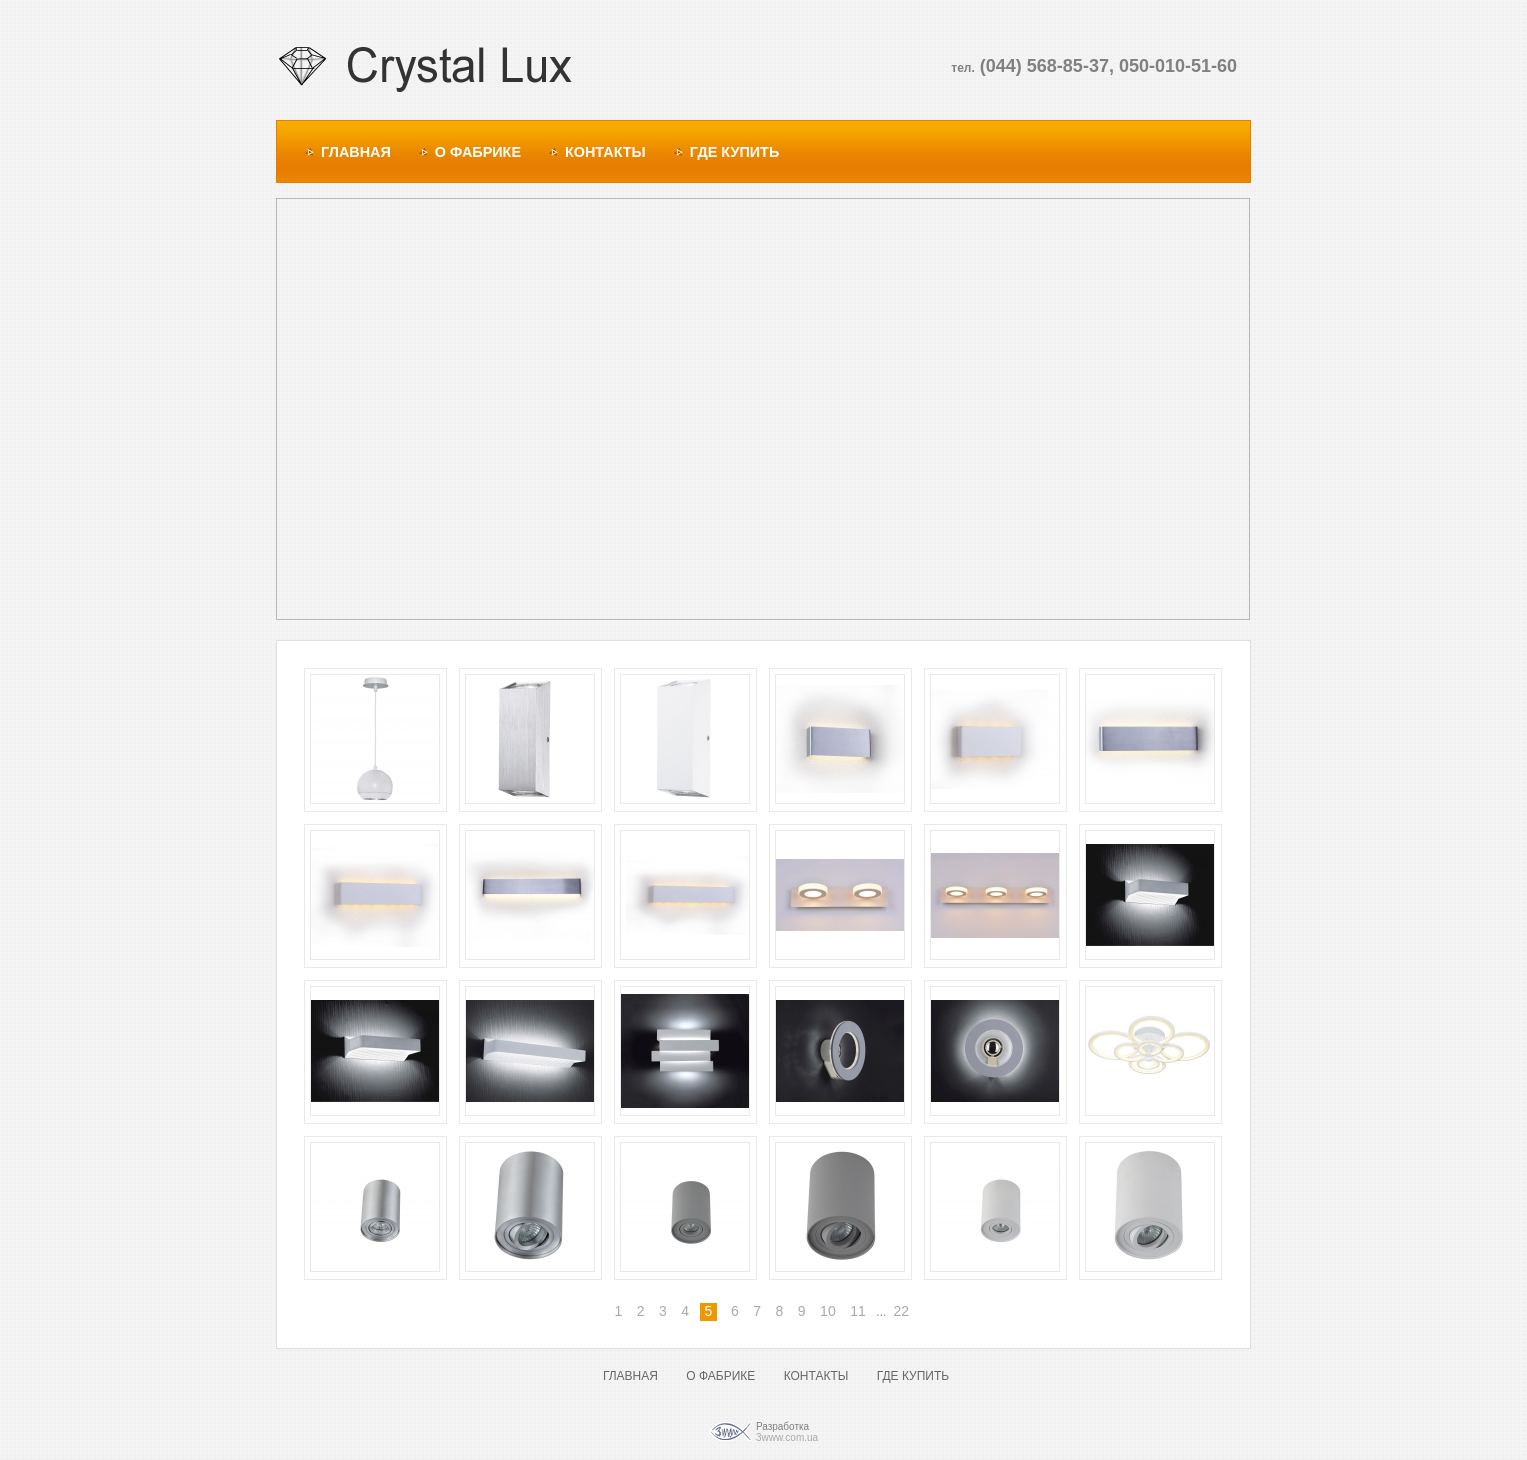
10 (827, 1311)
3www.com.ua (787, 1437)
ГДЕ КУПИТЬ (735, 152)
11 (857, 1311)
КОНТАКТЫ (605, 152)
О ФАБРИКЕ (478, 152)
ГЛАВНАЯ (356, 152)
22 (901, 1311)
